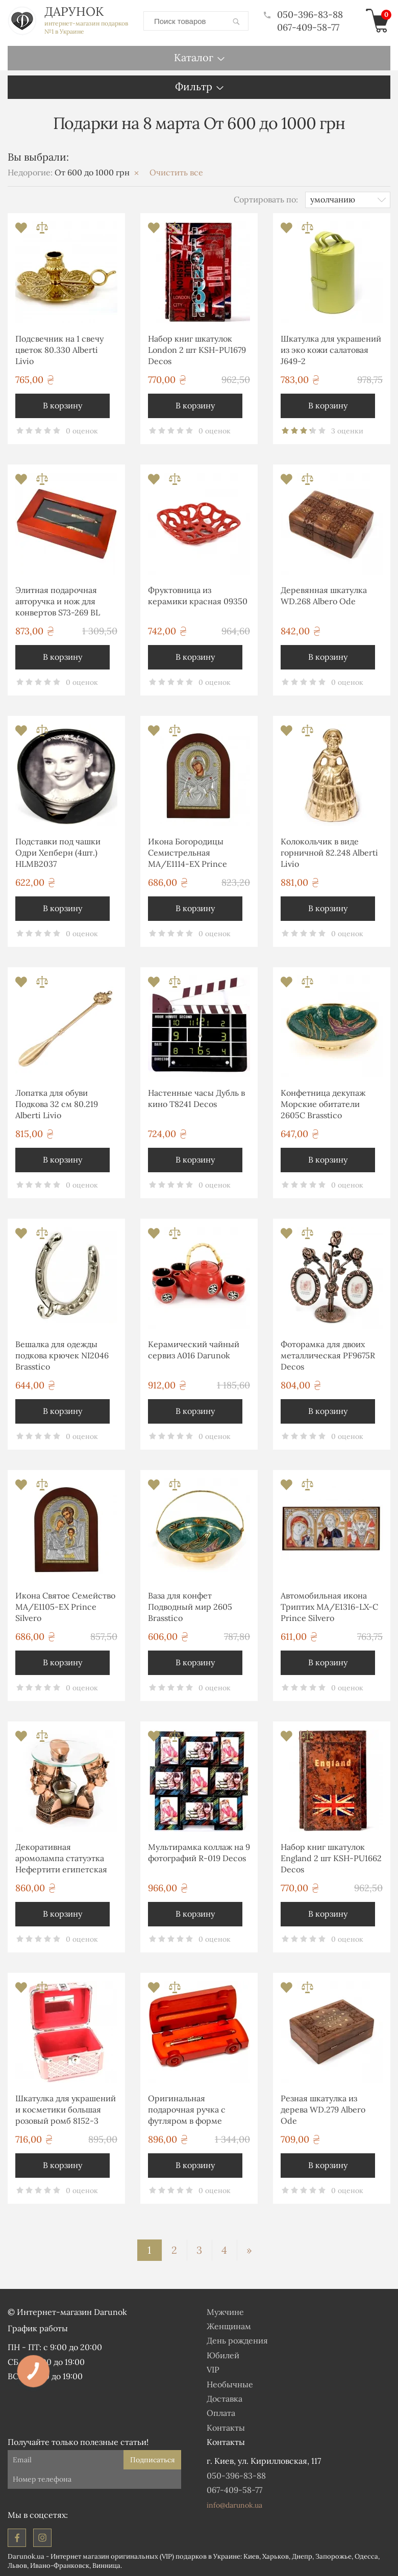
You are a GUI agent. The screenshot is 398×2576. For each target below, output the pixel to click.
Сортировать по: (266, 199)
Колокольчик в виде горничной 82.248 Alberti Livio (329, 852)
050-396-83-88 (303, 15)
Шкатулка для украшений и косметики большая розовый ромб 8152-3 (65, 2109)
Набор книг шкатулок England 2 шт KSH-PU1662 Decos (331, 1858)
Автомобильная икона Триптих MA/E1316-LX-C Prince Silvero (329, 1607)
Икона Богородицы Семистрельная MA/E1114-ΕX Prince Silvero (187, 854)
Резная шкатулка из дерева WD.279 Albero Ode (323, 2109)
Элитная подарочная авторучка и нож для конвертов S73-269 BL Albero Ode (57, 603)
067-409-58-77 (308, 27)
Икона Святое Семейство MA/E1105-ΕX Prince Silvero (65, 1607)
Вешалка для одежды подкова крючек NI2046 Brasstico (62, 1355)
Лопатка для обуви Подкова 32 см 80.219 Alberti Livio (56, 1104)
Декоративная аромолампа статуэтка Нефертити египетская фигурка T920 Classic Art (63, 1860)
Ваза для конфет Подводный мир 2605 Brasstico (190, 1607)
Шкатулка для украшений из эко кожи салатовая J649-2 (331, 350)
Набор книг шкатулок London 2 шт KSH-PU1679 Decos (197, 350)
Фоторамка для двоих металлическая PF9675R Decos (328, 1355)
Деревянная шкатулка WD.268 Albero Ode (324, 595)
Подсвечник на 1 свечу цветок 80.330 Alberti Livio (59, 350)
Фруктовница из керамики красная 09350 (197, 595)
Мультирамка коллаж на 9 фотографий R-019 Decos (199, 1852)
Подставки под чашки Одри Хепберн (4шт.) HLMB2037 (58, 852)
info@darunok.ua (234, 2505)
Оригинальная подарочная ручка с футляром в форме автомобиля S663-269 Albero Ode (190, 2111)
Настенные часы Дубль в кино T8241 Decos (196, 1098)
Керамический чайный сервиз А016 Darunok (193, 1349)
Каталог (193, 57)
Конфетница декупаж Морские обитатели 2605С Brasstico (323, 1104)
